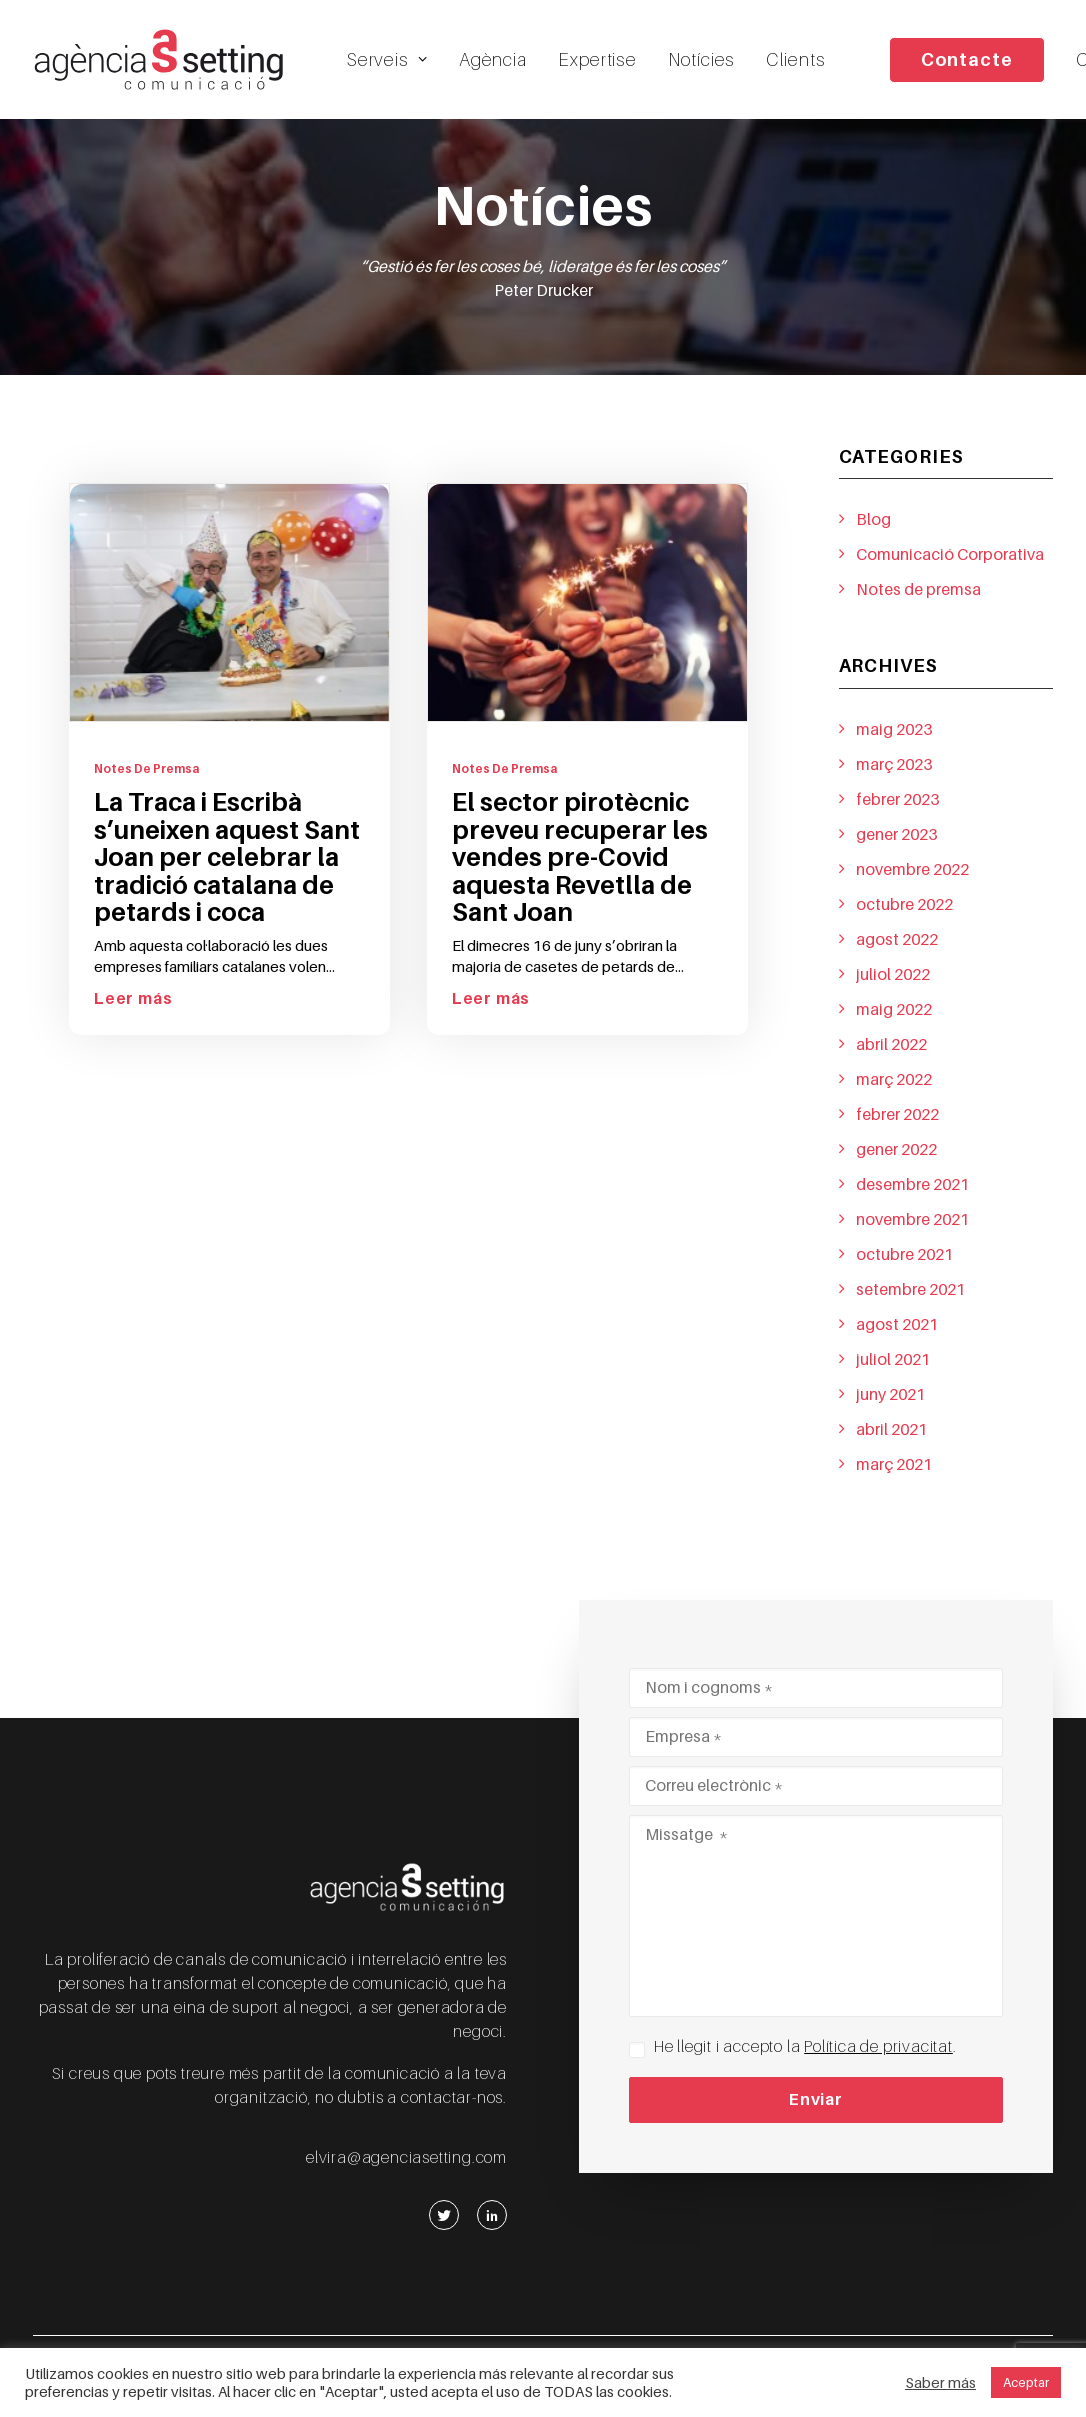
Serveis (387, 60)
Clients (795, 60)
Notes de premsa (146, 784)
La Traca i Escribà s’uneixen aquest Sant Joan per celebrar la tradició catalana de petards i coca (227, 872)
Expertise (597, 60)
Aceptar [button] (1026, 2382)
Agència (493, 60)
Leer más (133, 1014)
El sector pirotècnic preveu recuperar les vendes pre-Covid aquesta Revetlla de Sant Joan (580, 872)
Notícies (701, 60)
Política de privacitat (878, 2047)
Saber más (940, 2383)
